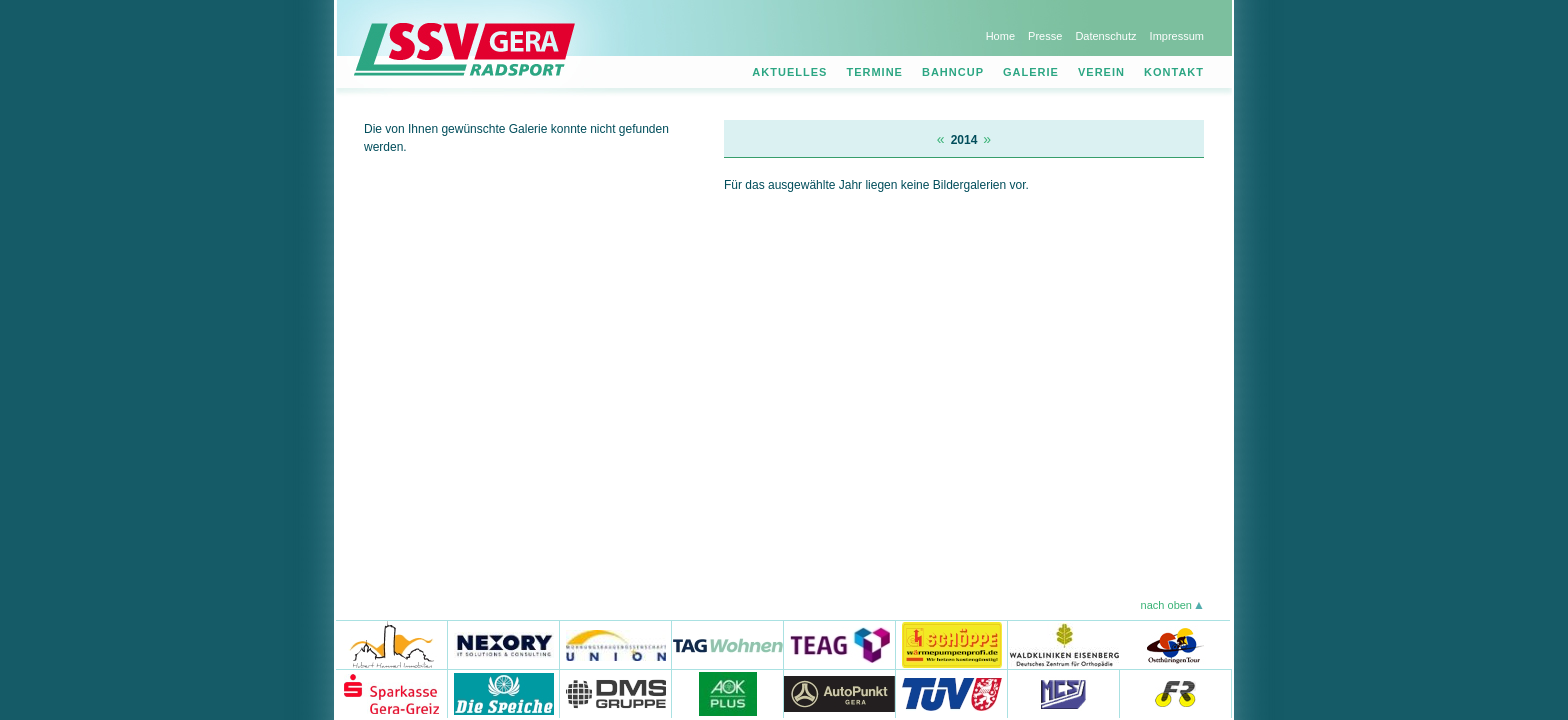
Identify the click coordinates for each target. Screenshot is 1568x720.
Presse (1045, 36)
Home (1000, 36)
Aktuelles (789, 72)
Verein (1101, 72)
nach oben (1166, 605)
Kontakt (1174, 72)
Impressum (1177, 36)
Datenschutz (1105, 36)
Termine (874, 72)
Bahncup (953, 72)
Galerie (1031, 72)
